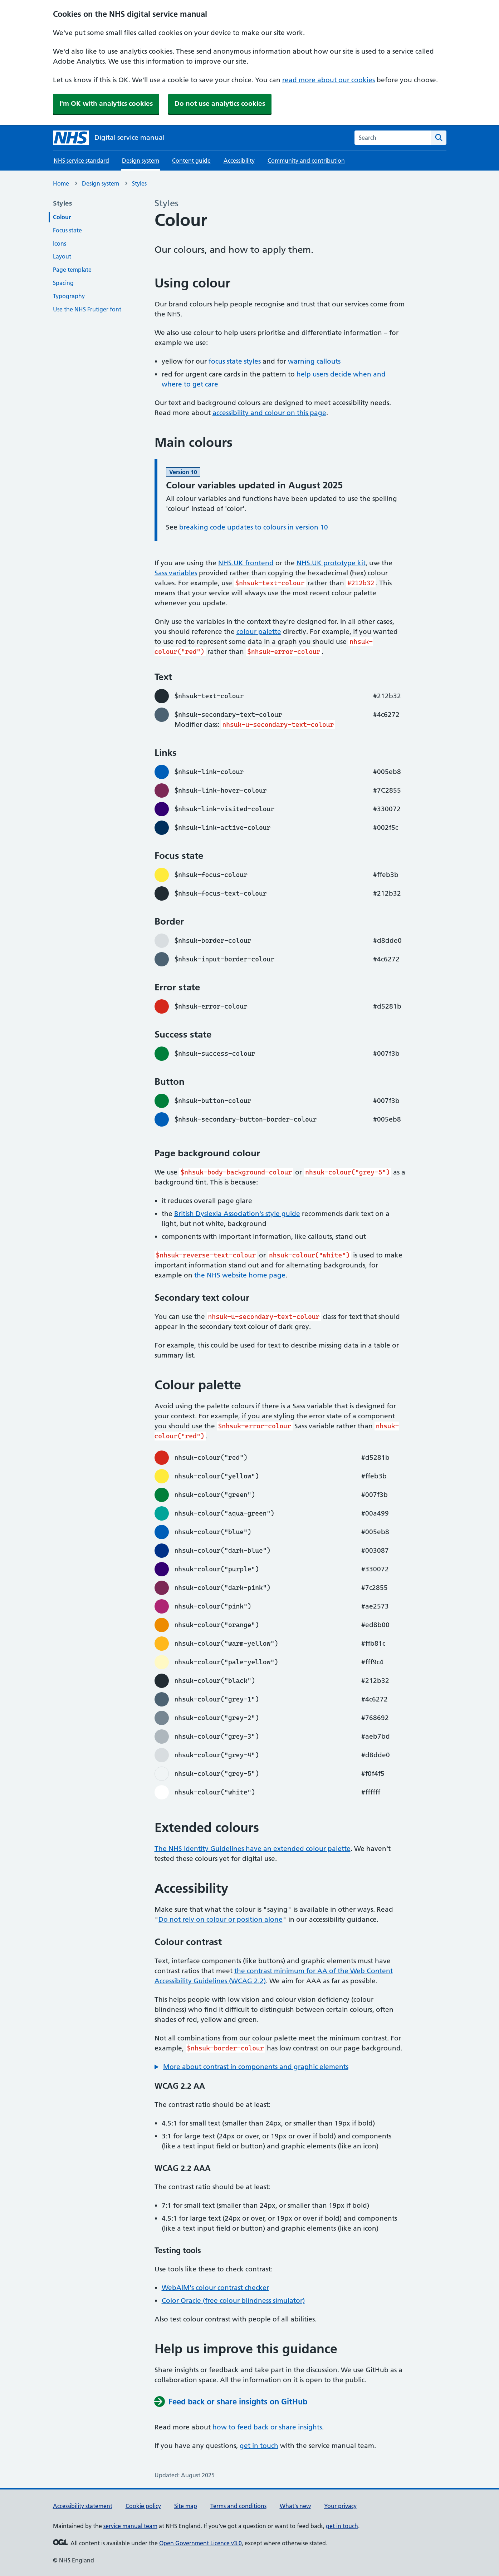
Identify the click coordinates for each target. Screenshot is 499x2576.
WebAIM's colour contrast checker (215, 2288)
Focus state (67, 230)
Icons (59, 243)
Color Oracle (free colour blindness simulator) (233, 2300)
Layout (62, 256)
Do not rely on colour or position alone (220, 1919)
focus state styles (235, 361)
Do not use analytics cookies (220, 103)
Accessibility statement (82, 2505)
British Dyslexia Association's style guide (237, 1214)
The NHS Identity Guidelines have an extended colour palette (253, 1848)
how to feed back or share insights (267, 2427)
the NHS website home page (239, 1275)
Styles (139, 183)
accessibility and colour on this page (269, 413)
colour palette (258, 631)
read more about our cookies (328, 80)
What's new (295, 2505)
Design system (100, 183)
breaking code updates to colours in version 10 (253, 527)
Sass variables (176, 573)
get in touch (259, 2446)
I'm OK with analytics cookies (106, 103)
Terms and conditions (238, 2505)
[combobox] (392, 137)
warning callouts (314, 361)
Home (61, 183)
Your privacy (340, 2505)
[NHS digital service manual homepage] (109, 137)
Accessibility (239, 160)
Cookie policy (143, 2505)
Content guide (191, 160)
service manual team (130, 2526)
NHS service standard (81, 160)
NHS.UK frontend (246, 563)
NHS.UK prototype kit (331, 563)
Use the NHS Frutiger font (87, 309)
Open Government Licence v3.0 (200, 2543)
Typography (69, 296)
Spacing (63, 282)
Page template (72, 269)
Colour (62, 217)
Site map (185, 2505)
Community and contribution (306, 160)
